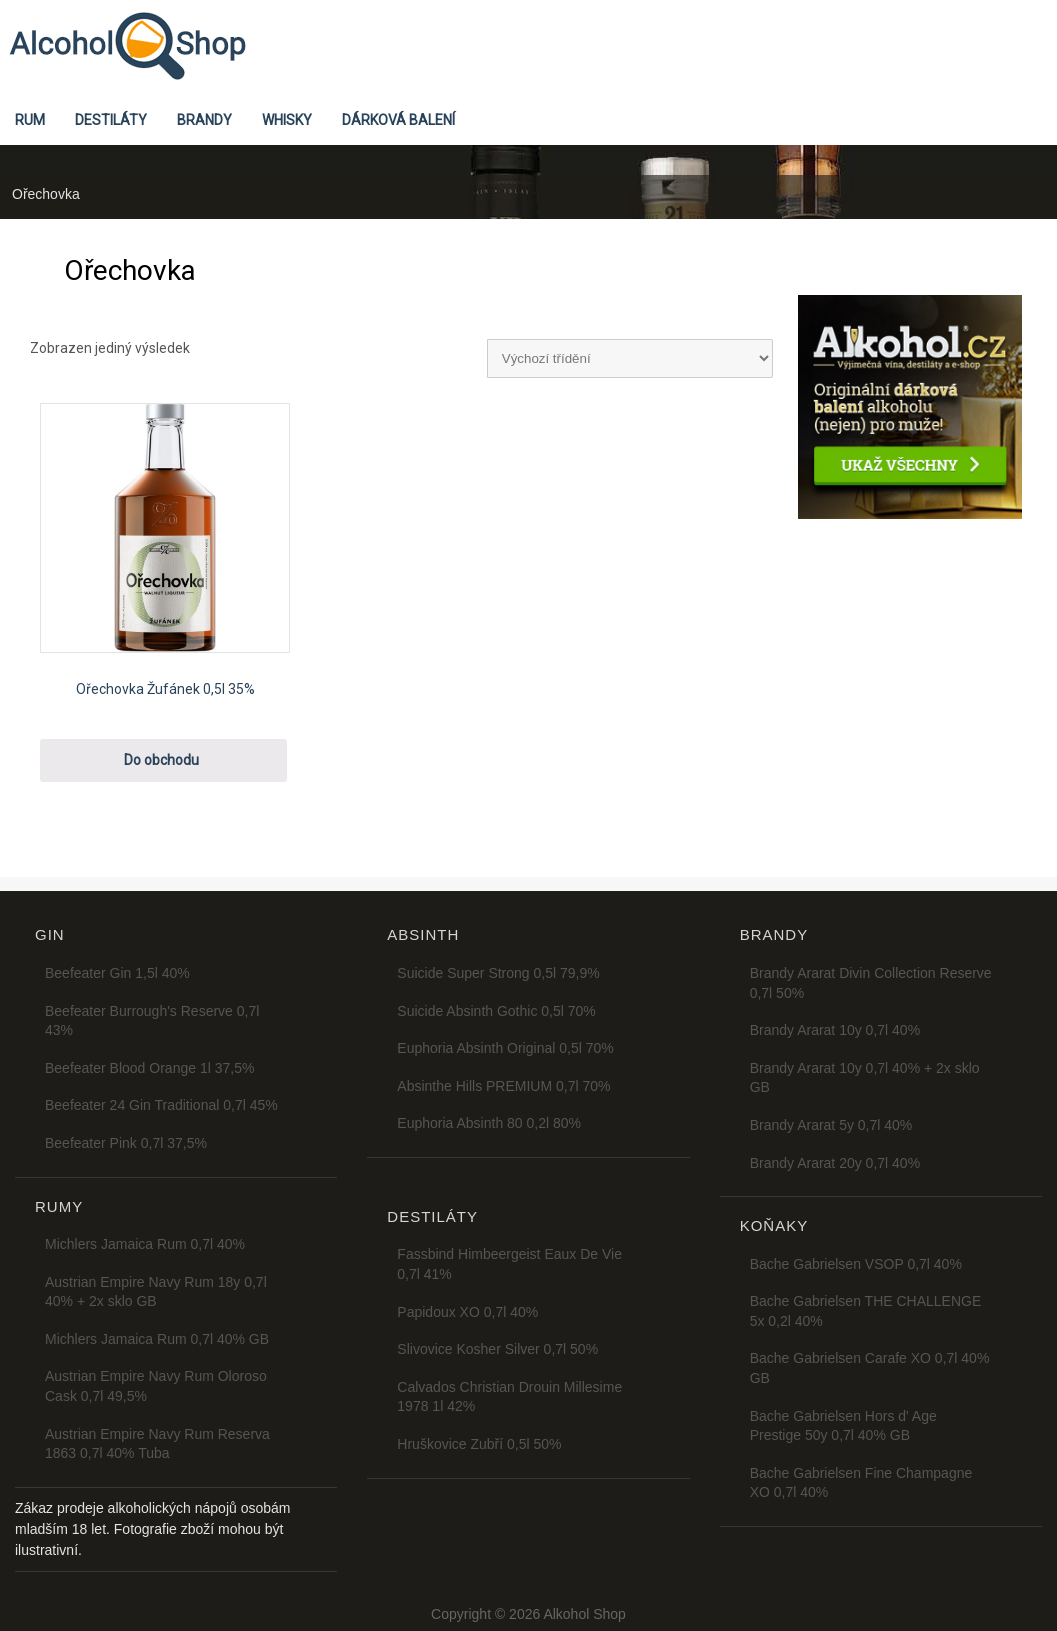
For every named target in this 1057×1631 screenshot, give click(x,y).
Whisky (287, 120)
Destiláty (111, 120)
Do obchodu (161, 760)
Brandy (204, 120)
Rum (30, 120)
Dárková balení (398, 120)
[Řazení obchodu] (630, 358)
